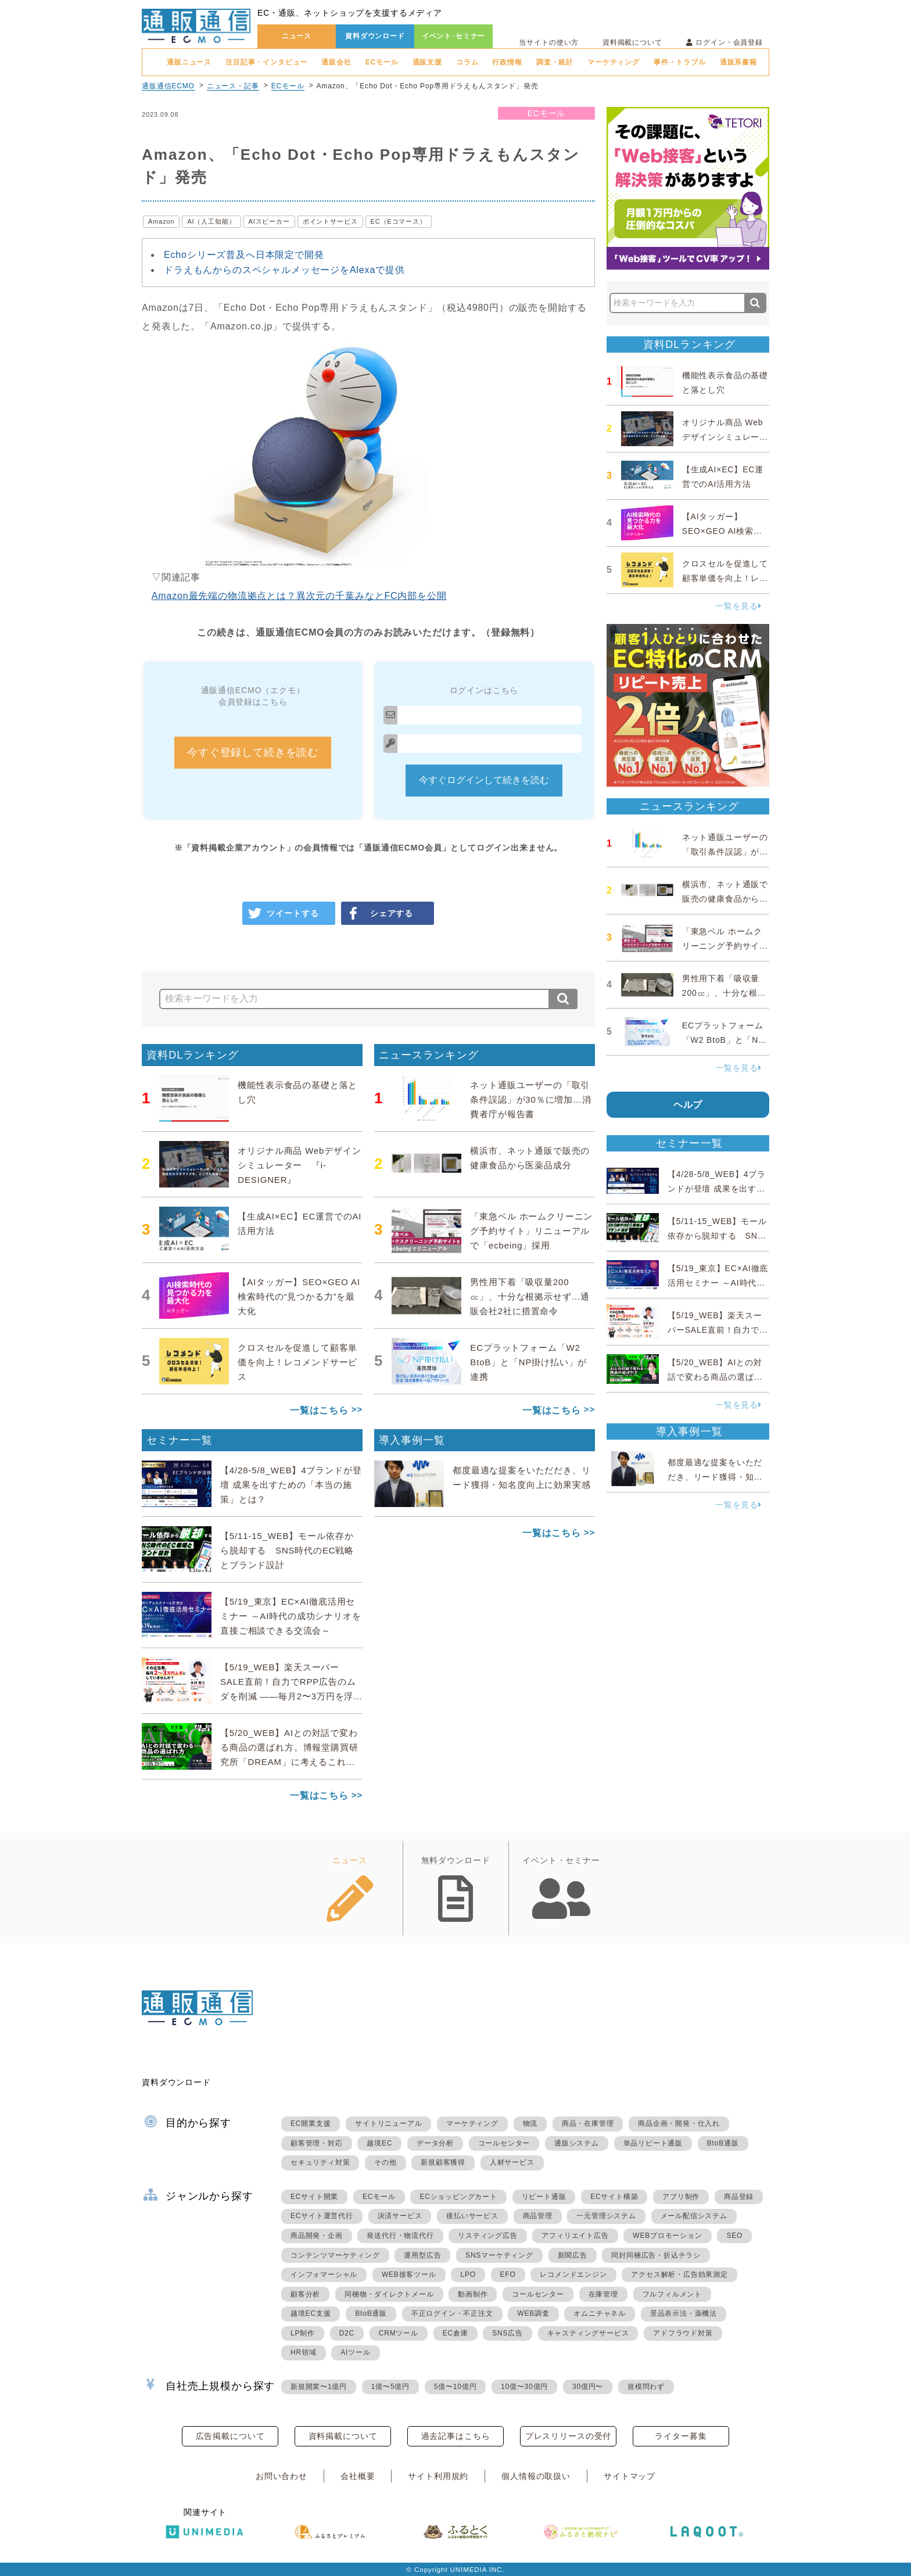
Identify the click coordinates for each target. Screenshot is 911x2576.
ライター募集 (680, 2436)
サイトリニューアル (388, 2123)
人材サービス (512, 2162)
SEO (734, 2235)
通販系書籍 (738, 62)
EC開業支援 (310, 2123)
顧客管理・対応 (316, 2143)
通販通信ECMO (168, 86)
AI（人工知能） (211, 221)
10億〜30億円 (524, 2387)
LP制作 (302, 2333)
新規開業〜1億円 (318, 2387)
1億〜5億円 (390, 2387)
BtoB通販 (723, 2143)
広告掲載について (230, 2436)
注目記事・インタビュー (266, 62)
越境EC (379, 2143)
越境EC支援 (310, 2313)
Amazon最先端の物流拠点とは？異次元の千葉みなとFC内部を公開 (299, 596)
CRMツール (398, 2333)
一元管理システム (606, 2216)
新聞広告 (572, 2255)
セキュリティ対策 (320, 2162)
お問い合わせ (281, 2476)
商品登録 (739, 2197)
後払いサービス (472, 2216)
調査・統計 (554, 62)
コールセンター (504, 2143)
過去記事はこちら (455, 2436)
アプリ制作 (681, 2197)
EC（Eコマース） (398, 221)
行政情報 (507, 62)
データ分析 (435, 2143)
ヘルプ (688, 1105)
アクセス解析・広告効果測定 (679, 2274)
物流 (530, 2123)
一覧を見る (738, 606)
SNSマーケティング (499, 2255)
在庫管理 (603, 2294)
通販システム (576, 2143)
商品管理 (538, 2216)
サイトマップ (629, 2476)
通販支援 (427, 62)
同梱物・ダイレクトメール (389, 2294)
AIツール (355, 2352)
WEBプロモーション (667, 2235)
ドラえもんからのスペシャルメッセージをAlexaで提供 (284, 270)
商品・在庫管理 (588, 2123)
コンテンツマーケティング (335, 2255)
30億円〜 (587, 2387)
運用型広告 (422, 2255)
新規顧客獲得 (443, 2162)
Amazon (161, 221)
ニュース (296, 36)
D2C (346, 2333)
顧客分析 (305, 2294)
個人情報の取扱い (536, 2476)
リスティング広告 (487, 2235)
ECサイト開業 (314, 2197)
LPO (467, 2274)
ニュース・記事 (233, 86)
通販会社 (336, 62)
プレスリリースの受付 (568, 2436)
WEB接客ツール (409, 2274)
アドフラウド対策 (682, 2333)
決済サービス (400, 2216)
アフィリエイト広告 (574, 2235)
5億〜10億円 (455, 2387)
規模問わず (646, 2387)
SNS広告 (507, 2333)
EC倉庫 (455, 2333)
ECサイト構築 (614, 2197)
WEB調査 (533, 2313)
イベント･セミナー (454, 36)
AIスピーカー (269, 221)
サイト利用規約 (438, 2476)
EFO (508, 2274)
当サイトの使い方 (549, 42)
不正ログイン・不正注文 (452, 2313)
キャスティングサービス (588, 2333)
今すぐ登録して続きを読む (252, 752)
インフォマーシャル (323, 2274)
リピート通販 (544, 2197)
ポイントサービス (330, 221)
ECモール (382, 62)
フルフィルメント (672, 2294)
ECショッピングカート (458, 2197)
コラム (467, 62)
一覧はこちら (319, 1410)
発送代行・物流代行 (400, 2235)
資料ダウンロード (375, 36)
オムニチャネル (599, 2313)
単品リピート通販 (653, 2143)
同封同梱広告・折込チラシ (656, 2255)
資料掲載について (632, 42)
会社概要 (357, 2476)
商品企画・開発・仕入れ (679, 2123)
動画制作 (472, 2294)
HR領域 (303, 2352)
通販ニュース (189, 62)
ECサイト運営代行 (321, 2216)
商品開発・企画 (316, 2235)
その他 (385, 2162)
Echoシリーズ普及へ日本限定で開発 (244, 255)
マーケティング (613, 62)
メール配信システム (694, 2216)
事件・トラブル (680, 62)
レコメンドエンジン (573, 2274)
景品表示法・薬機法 (683, 2313)
